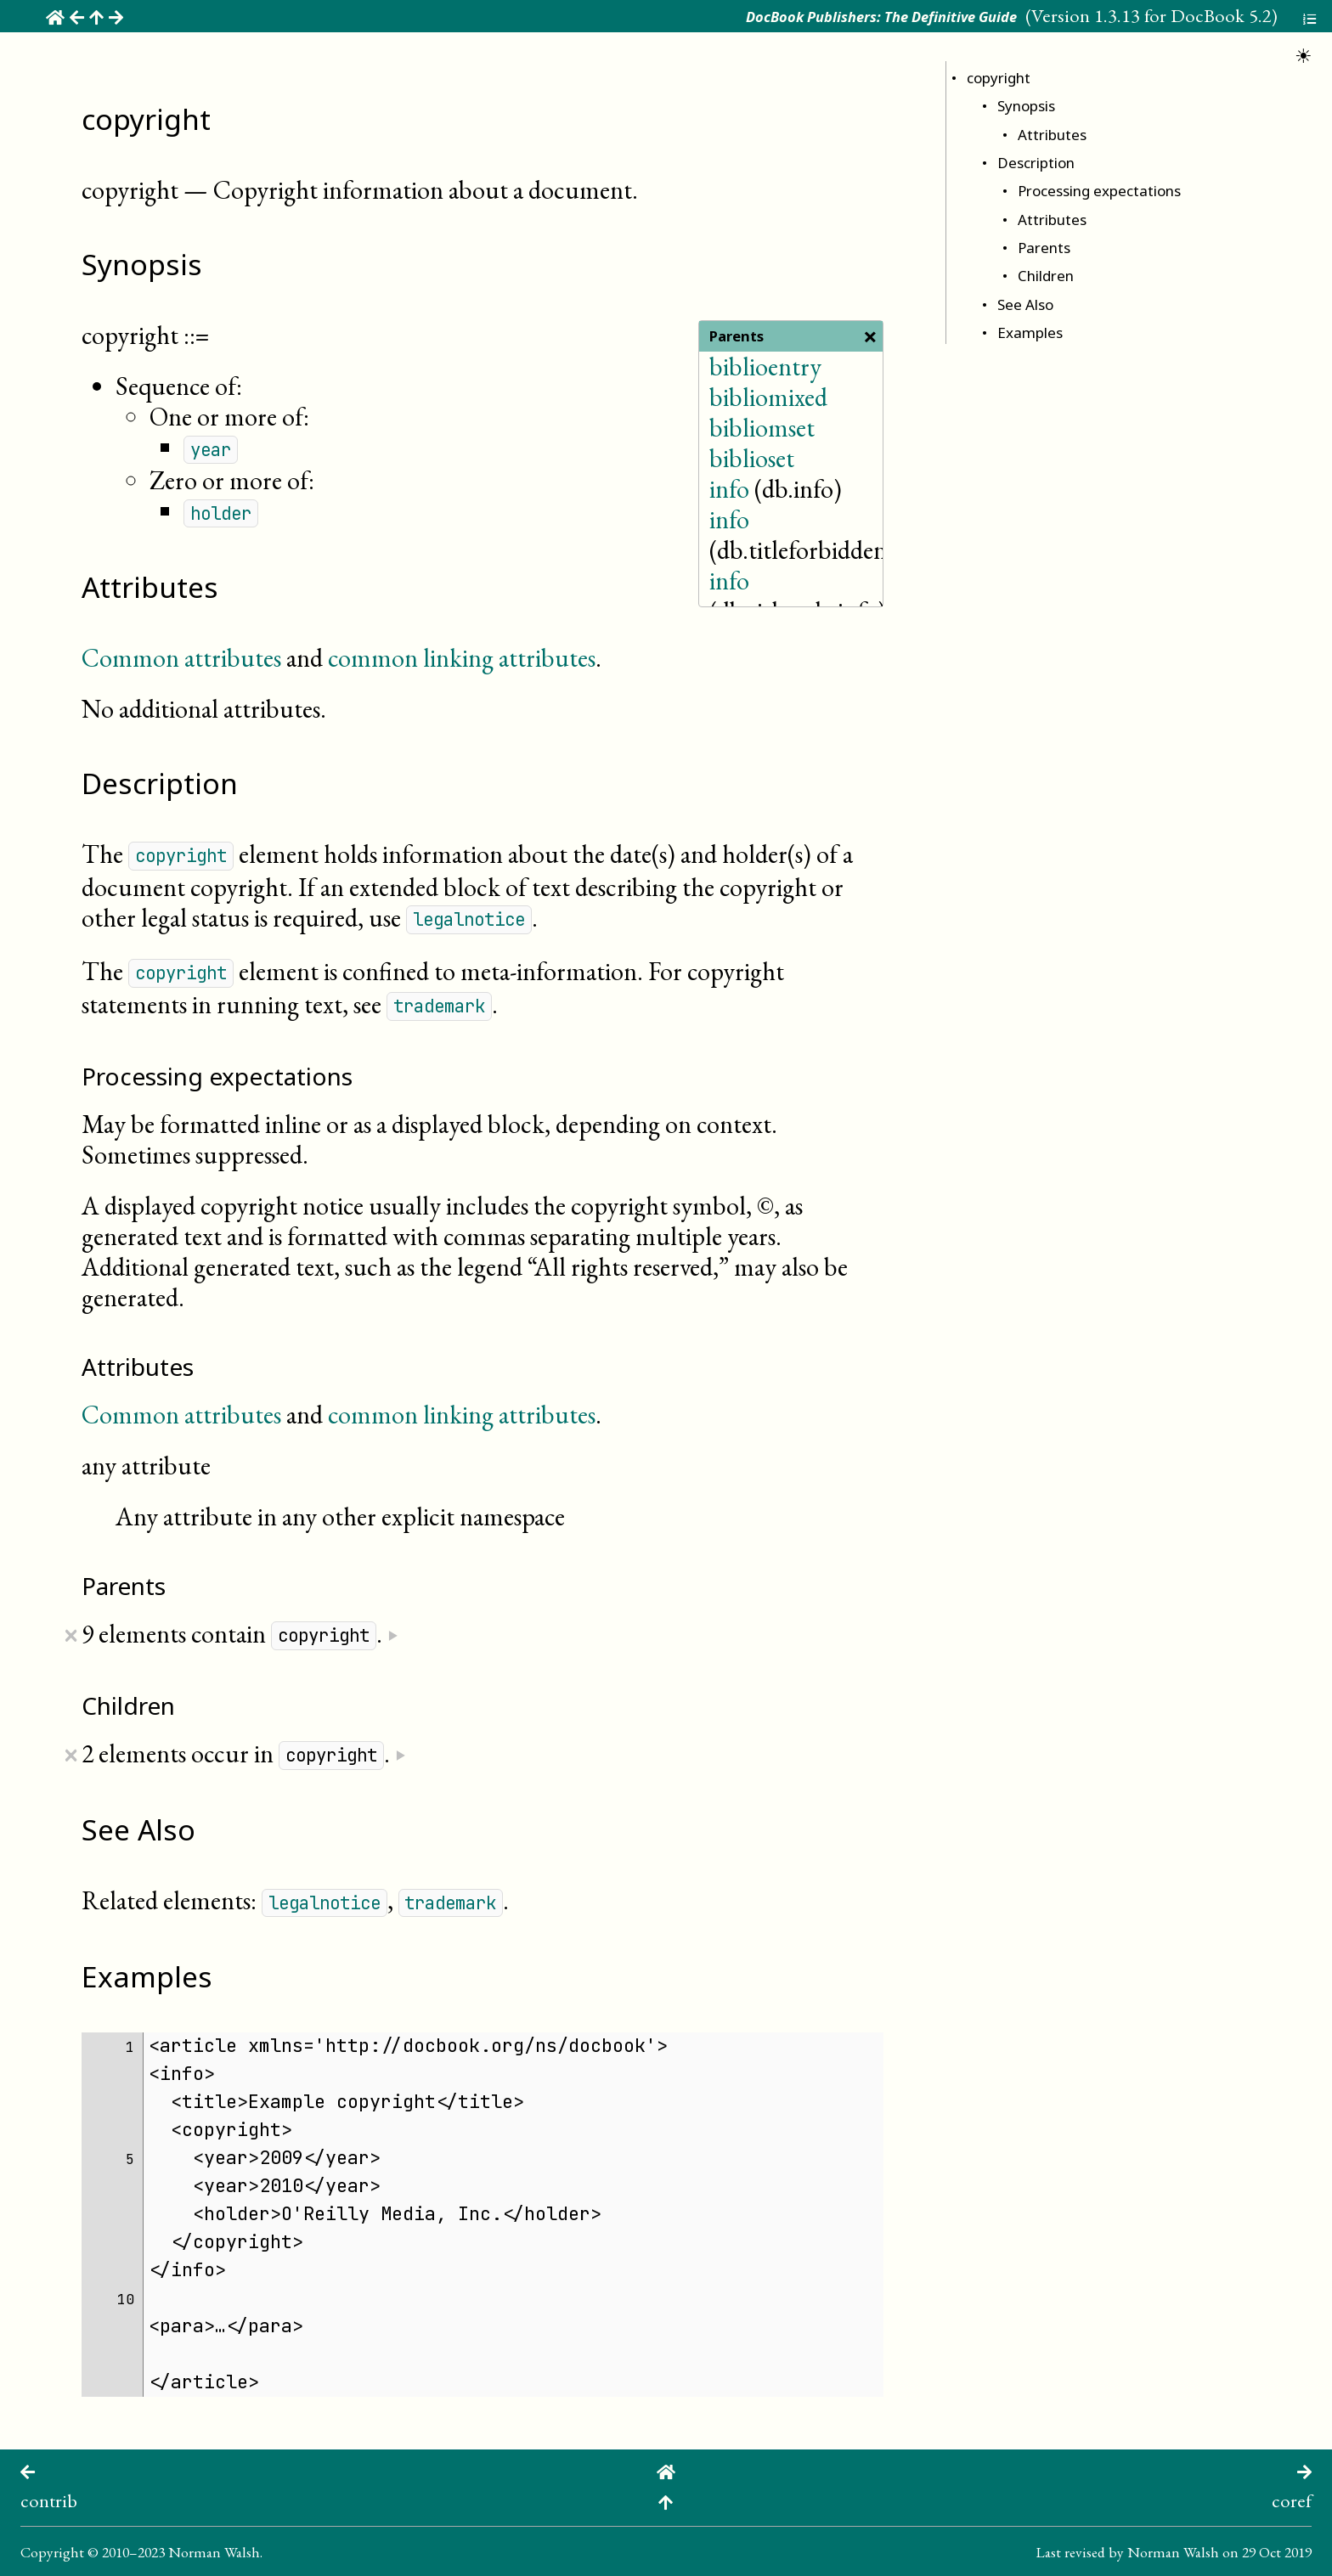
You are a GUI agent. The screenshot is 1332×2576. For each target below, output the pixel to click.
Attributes (1052, 134)
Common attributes (181, 657)
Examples (1030, 332)
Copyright (52, 2552)
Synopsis (1026, 106)
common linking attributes (461, 657)
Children (1046, 275)
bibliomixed (768, 397)
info (729, 488)
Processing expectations (1099, 190)
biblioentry (765, 366)
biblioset (751, 458)
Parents (1044, 247)
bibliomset (762, 427)
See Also (1025, 304)
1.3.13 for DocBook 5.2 (1183, 15)
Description (1036, 162)
